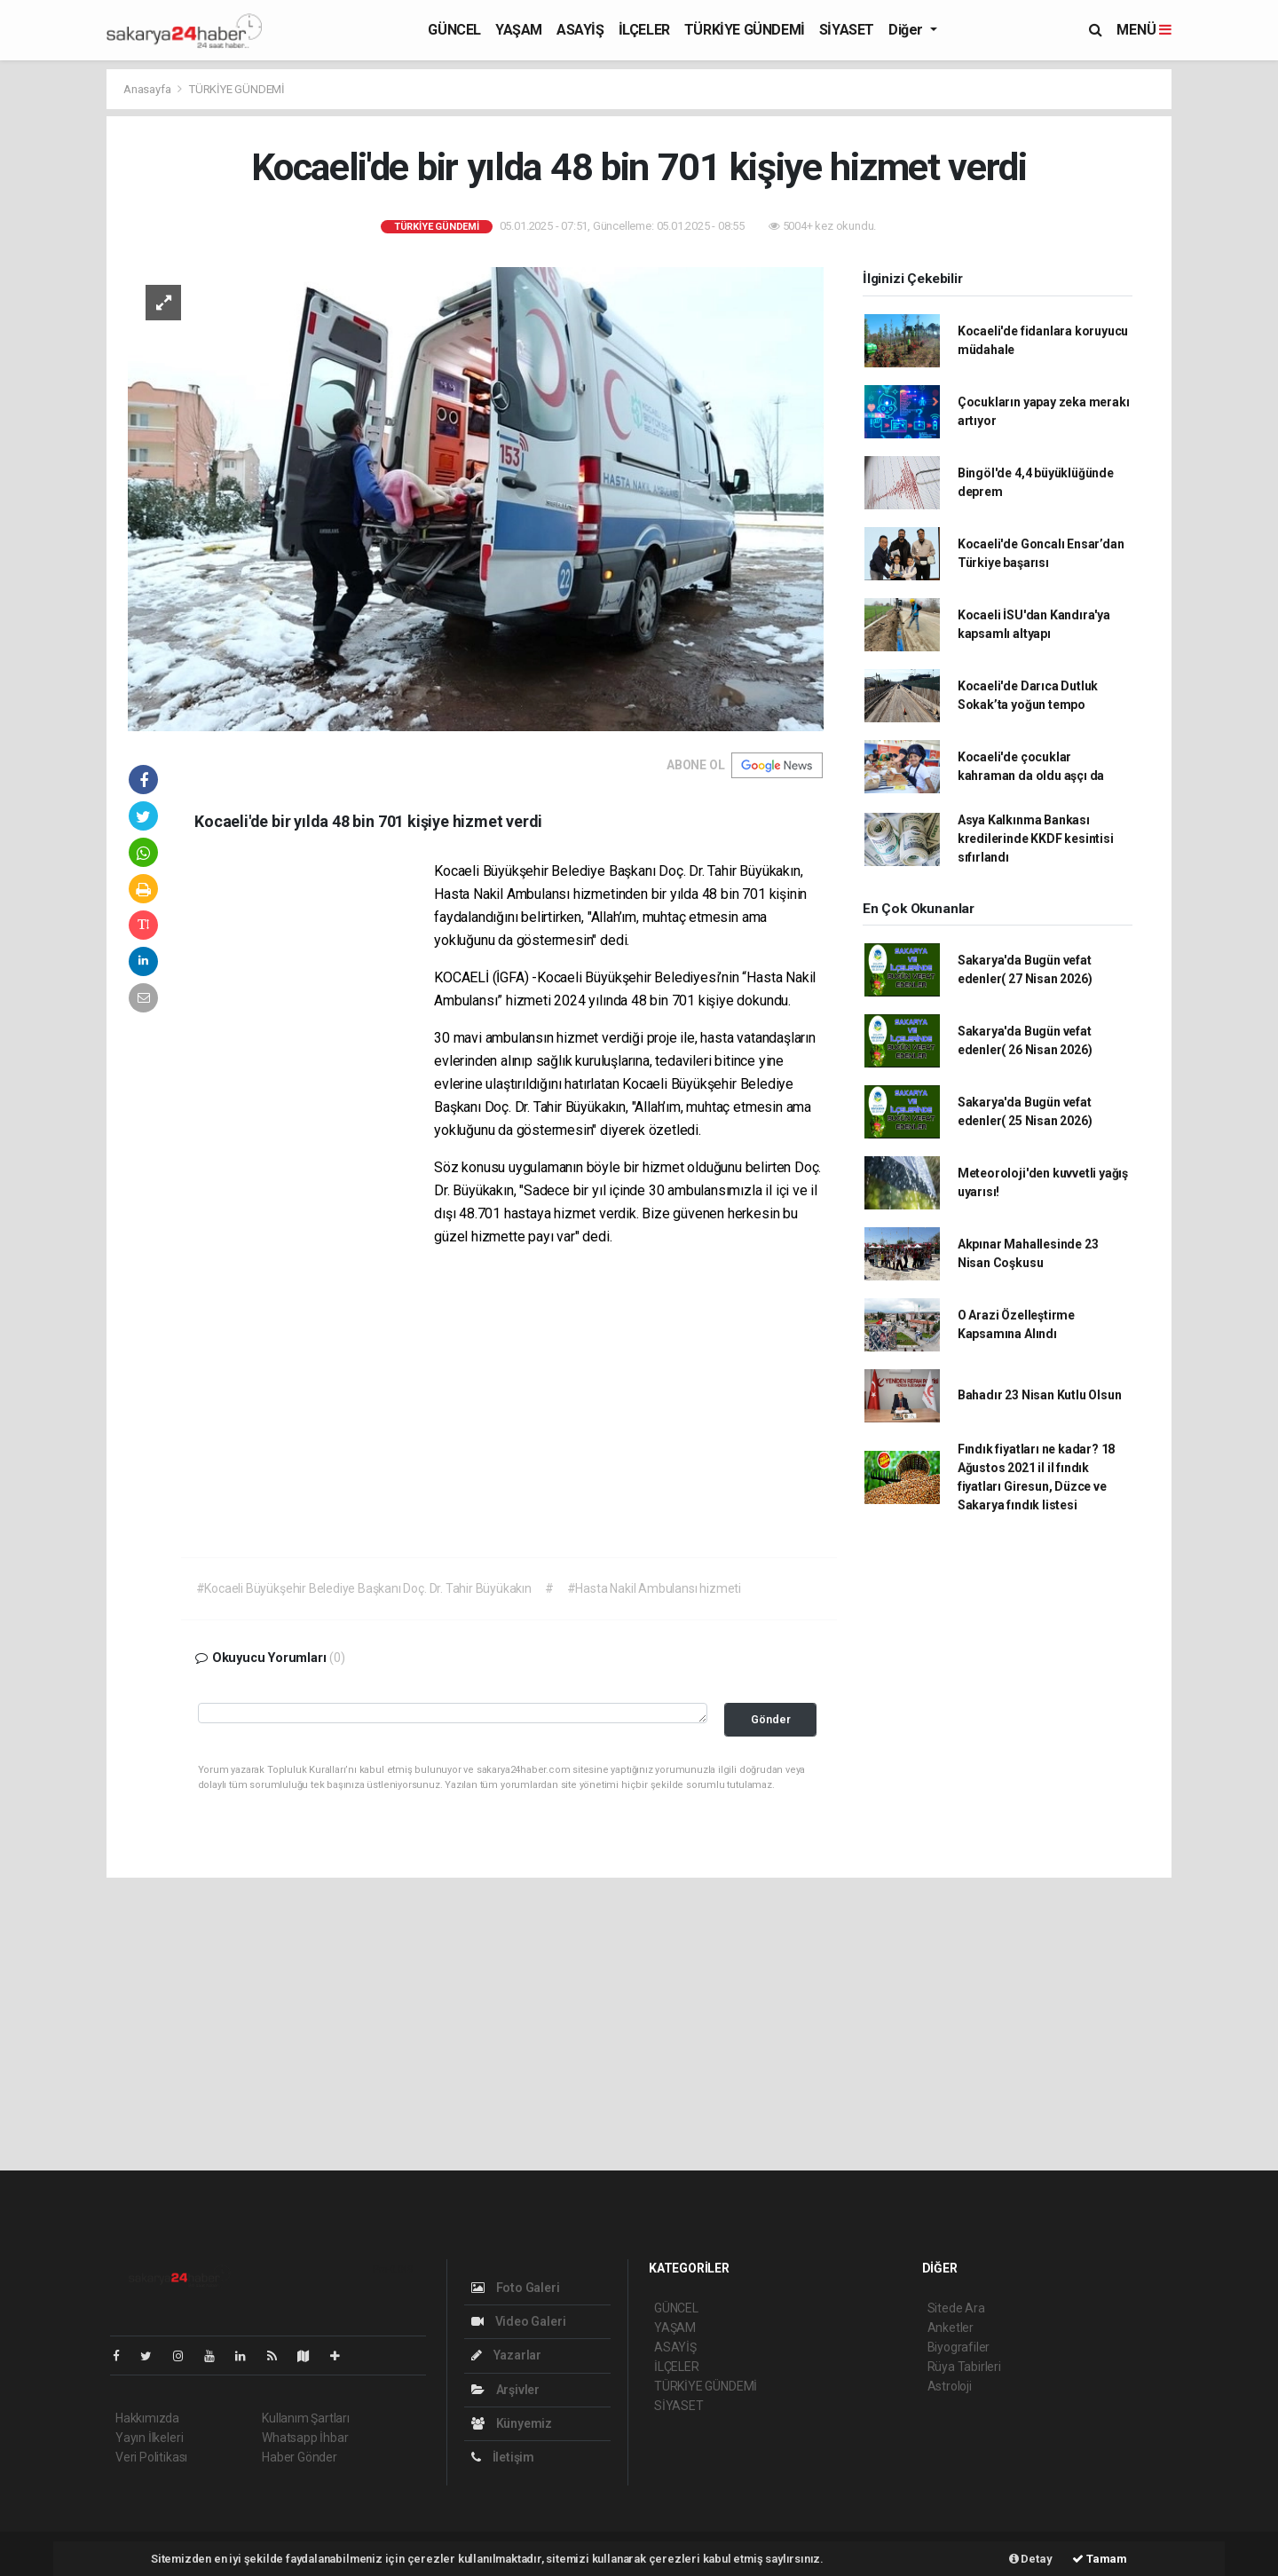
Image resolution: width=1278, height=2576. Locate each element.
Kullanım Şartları (306, 2418)
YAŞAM (518, 29)
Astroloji (949, 2386)
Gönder (771, 1719)
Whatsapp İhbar (305, 2437)
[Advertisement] (314, 1130)
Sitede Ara (956, 2308)
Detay (1031, 2558)
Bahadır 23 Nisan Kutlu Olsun (1040, 1395)
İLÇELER (644, 29)
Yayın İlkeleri (149, 2437)
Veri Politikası (151, 2457)
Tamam (1099, 2558)
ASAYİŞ (580, 29)
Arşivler (505, 2390)
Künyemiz (511, 2423)
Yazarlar (506, 2355)
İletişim (502, 2457)
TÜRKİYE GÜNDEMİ (744, 29)
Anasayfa (148, 89)
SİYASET (846, 29)
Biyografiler (958, 2347)
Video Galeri (518, 2321)
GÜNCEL (454, 29)
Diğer (907, 29)
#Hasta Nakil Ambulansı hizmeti (654, 1588)
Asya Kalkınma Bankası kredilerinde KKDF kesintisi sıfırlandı (1036, 838)
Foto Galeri (515, 2288)
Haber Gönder (299, 2457)
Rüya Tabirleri (964, 2366)
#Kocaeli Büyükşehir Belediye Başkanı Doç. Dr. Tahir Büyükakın (364, 1588)
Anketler (950, 2327)
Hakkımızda (147, 2418)
